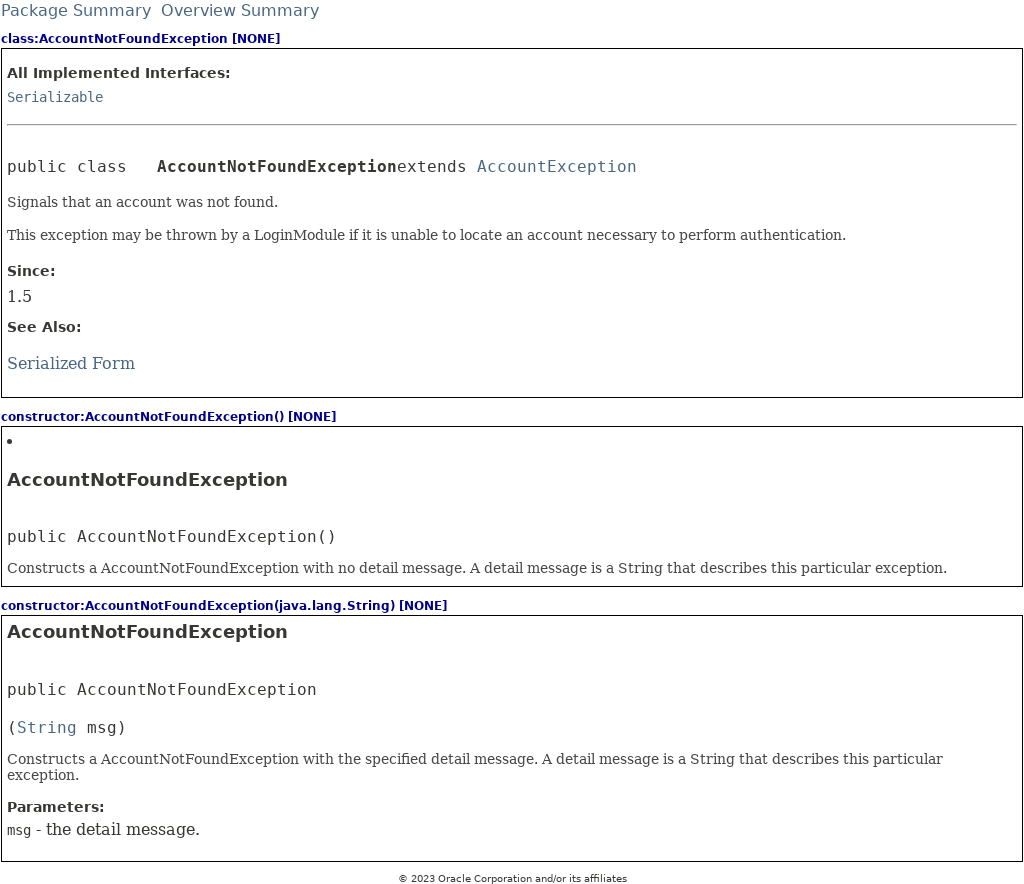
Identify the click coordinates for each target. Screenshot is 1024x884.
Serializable (55, 97)
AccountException (557, 166)
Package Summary (76, 10)
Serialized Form (71, 363)
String (47, 727)
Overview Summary (240, 10)
